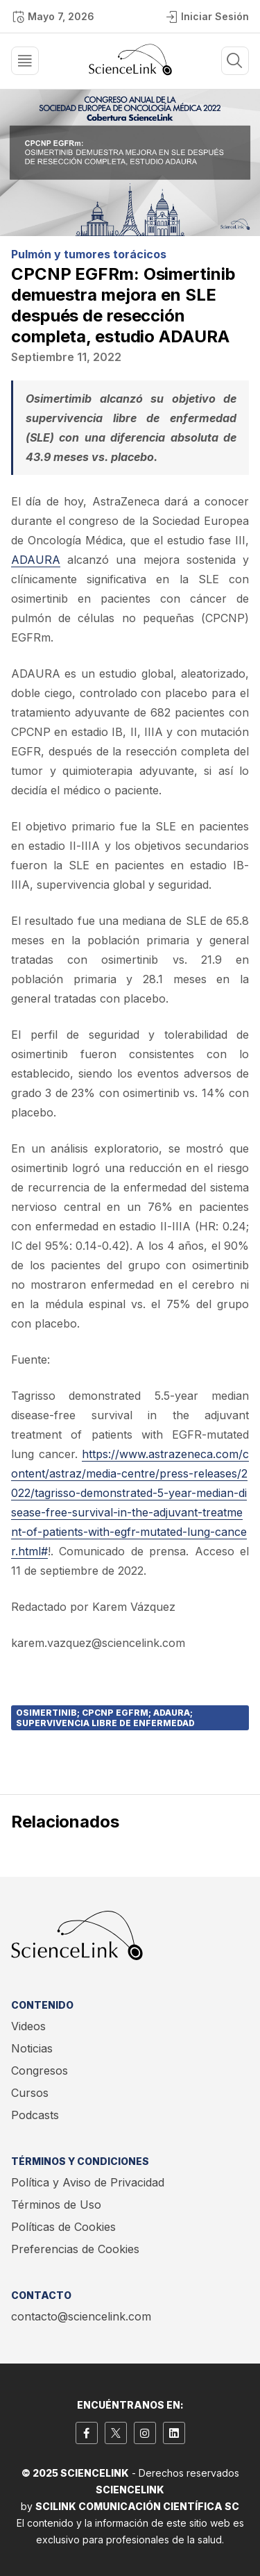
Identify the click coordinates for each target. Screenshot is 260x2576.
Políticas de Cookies (63, 2227)
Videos (28, 2026)
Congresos (39, 2070)
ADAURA (35, 560)
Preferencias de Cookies (75, 2249)
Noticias (32, 2048)
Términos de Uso (56, 2204)
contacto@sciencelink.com (81, 2316)
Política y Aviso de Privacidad (87, 2182)
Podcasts (35, 2115)
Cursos (30, 2093)
